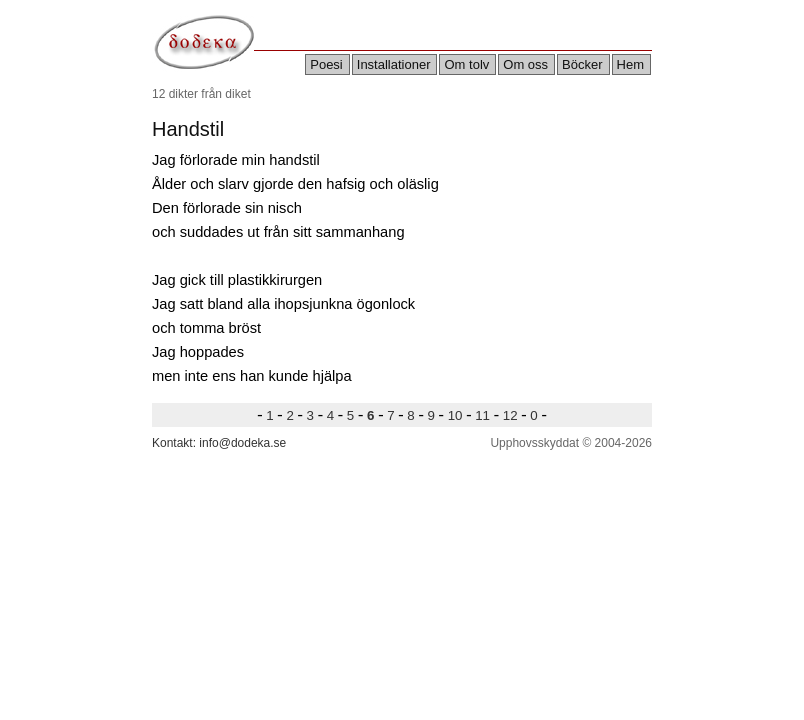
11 (483, 415)
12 (510, 415)
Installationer (394, 64)
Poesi (326, 64)
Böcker (582, 64)
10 (455, 415)
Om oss (525, 64)
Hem (630, 64)
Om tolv (466, 64)
